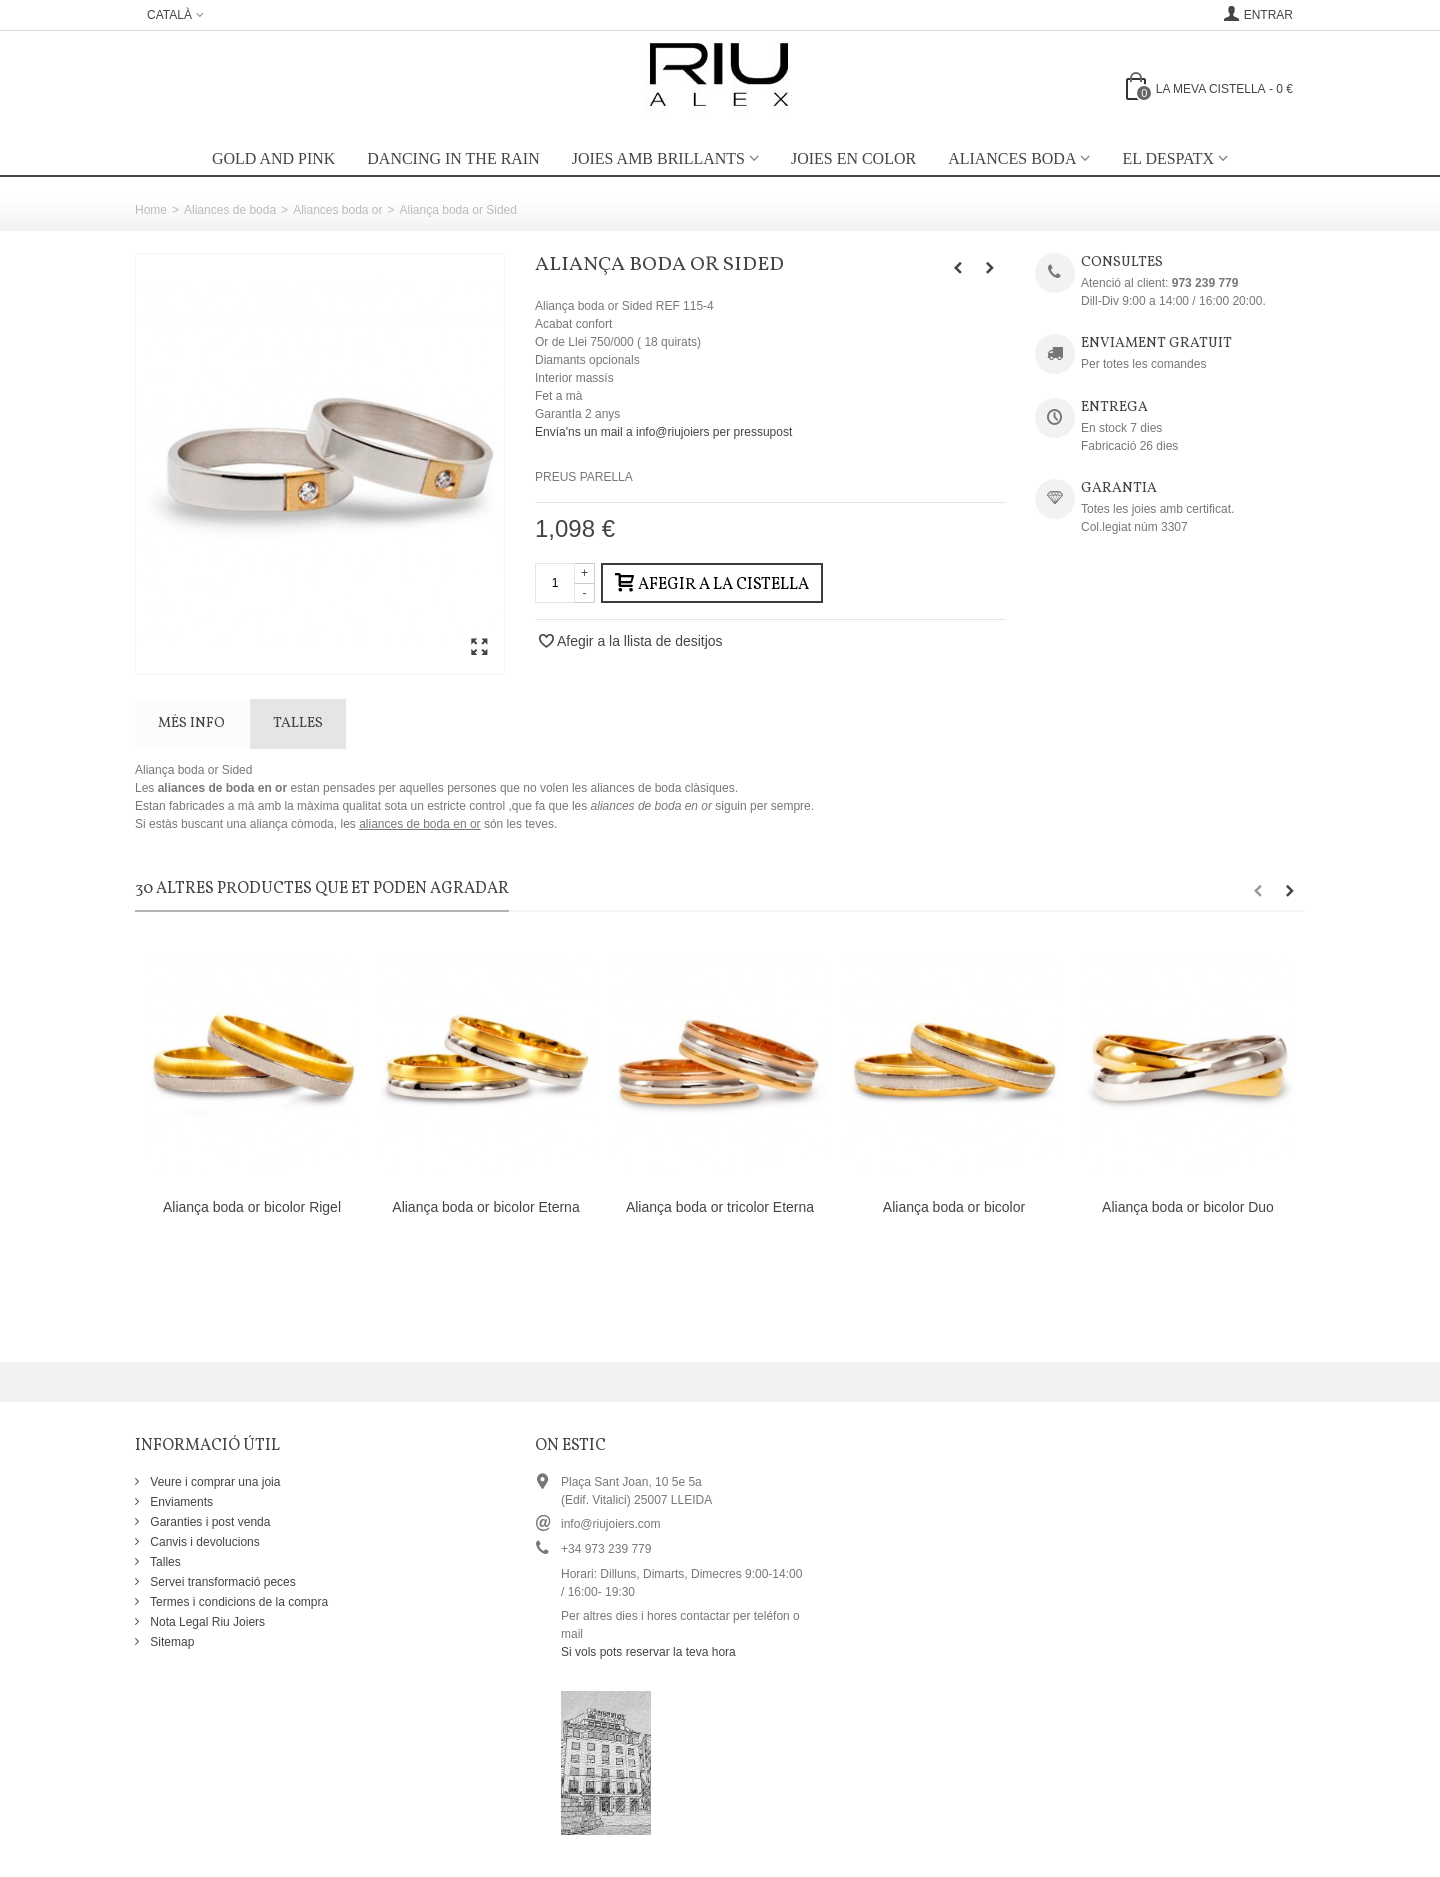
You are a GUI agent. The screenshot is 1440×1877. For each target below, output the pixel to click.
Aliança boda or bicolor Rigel (252, 1207)
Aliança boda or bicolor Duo (1188, 1207)
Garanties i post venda (208, 1522)
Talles (164, 1562)
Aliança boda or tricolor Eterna (720, 1207)
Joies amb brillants (658, 158)
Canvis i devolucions (203, 1542)
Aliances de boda (230, 210)
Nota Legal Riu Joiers (206, 1622)
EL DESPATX (1168, 158)
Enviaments (180, 1502)
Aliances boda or (337, 210)
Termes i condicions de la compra (237, 1602)
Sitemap (170, 1642)
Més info (191, 723)
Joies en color (853, 158)
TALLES (298, 723)
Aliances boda (1012, 158)
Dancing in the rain (453, 158)
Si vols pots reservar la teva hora (648, 1652)
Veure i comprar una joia (213, 1482)
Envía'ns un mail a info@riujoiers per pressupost (663, 432)
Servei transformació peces (221, 1582)
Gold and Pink (273, 158)
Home (151, 210)
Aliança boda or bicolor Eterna (485, 1207)
